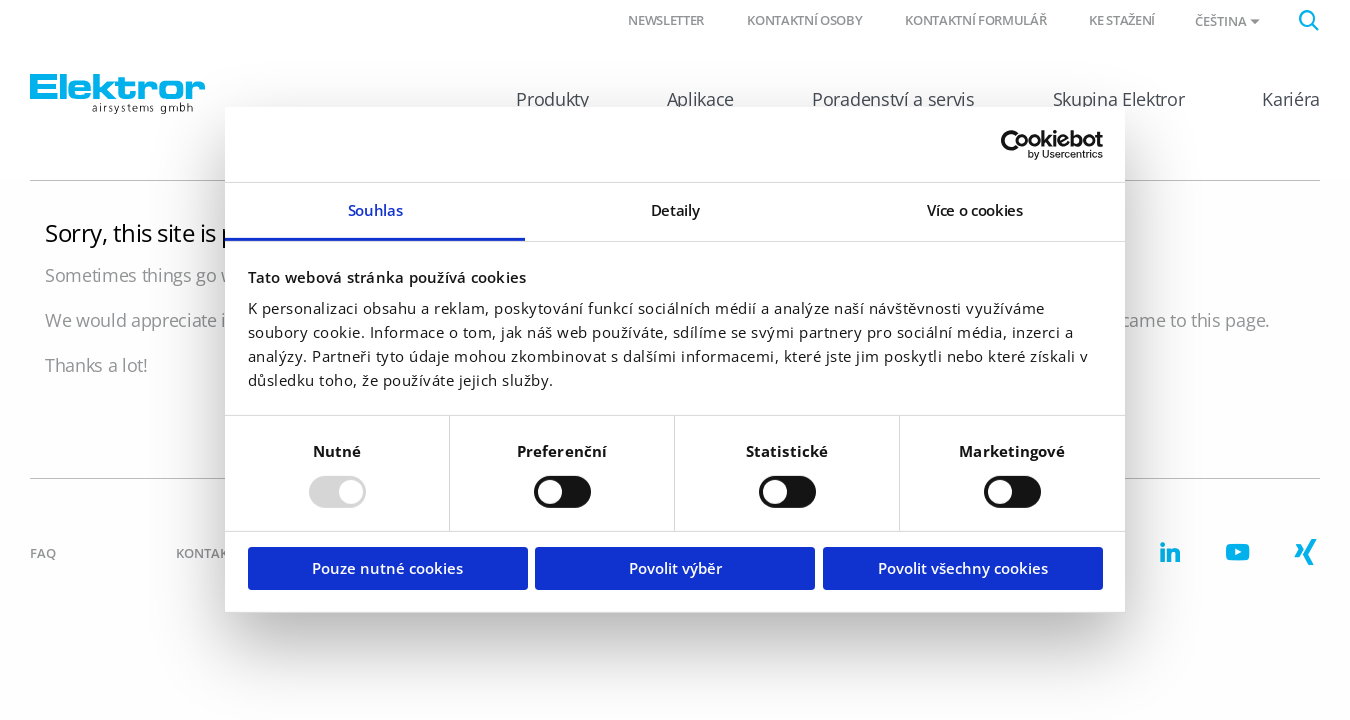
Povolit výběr (675, 568)
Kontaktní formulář (975, 20)
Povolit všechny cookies (963, 568)
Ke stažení (1122, 20)
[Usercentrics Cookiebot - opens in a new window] (1015, 144)
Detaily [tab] (675, 210)
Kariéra (1291, 99)
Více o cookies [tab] (974, 210)
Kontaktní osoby (804, 20)
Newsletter (666, 20)
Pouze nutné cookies (387, 568)
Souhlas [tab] (375, 210)
